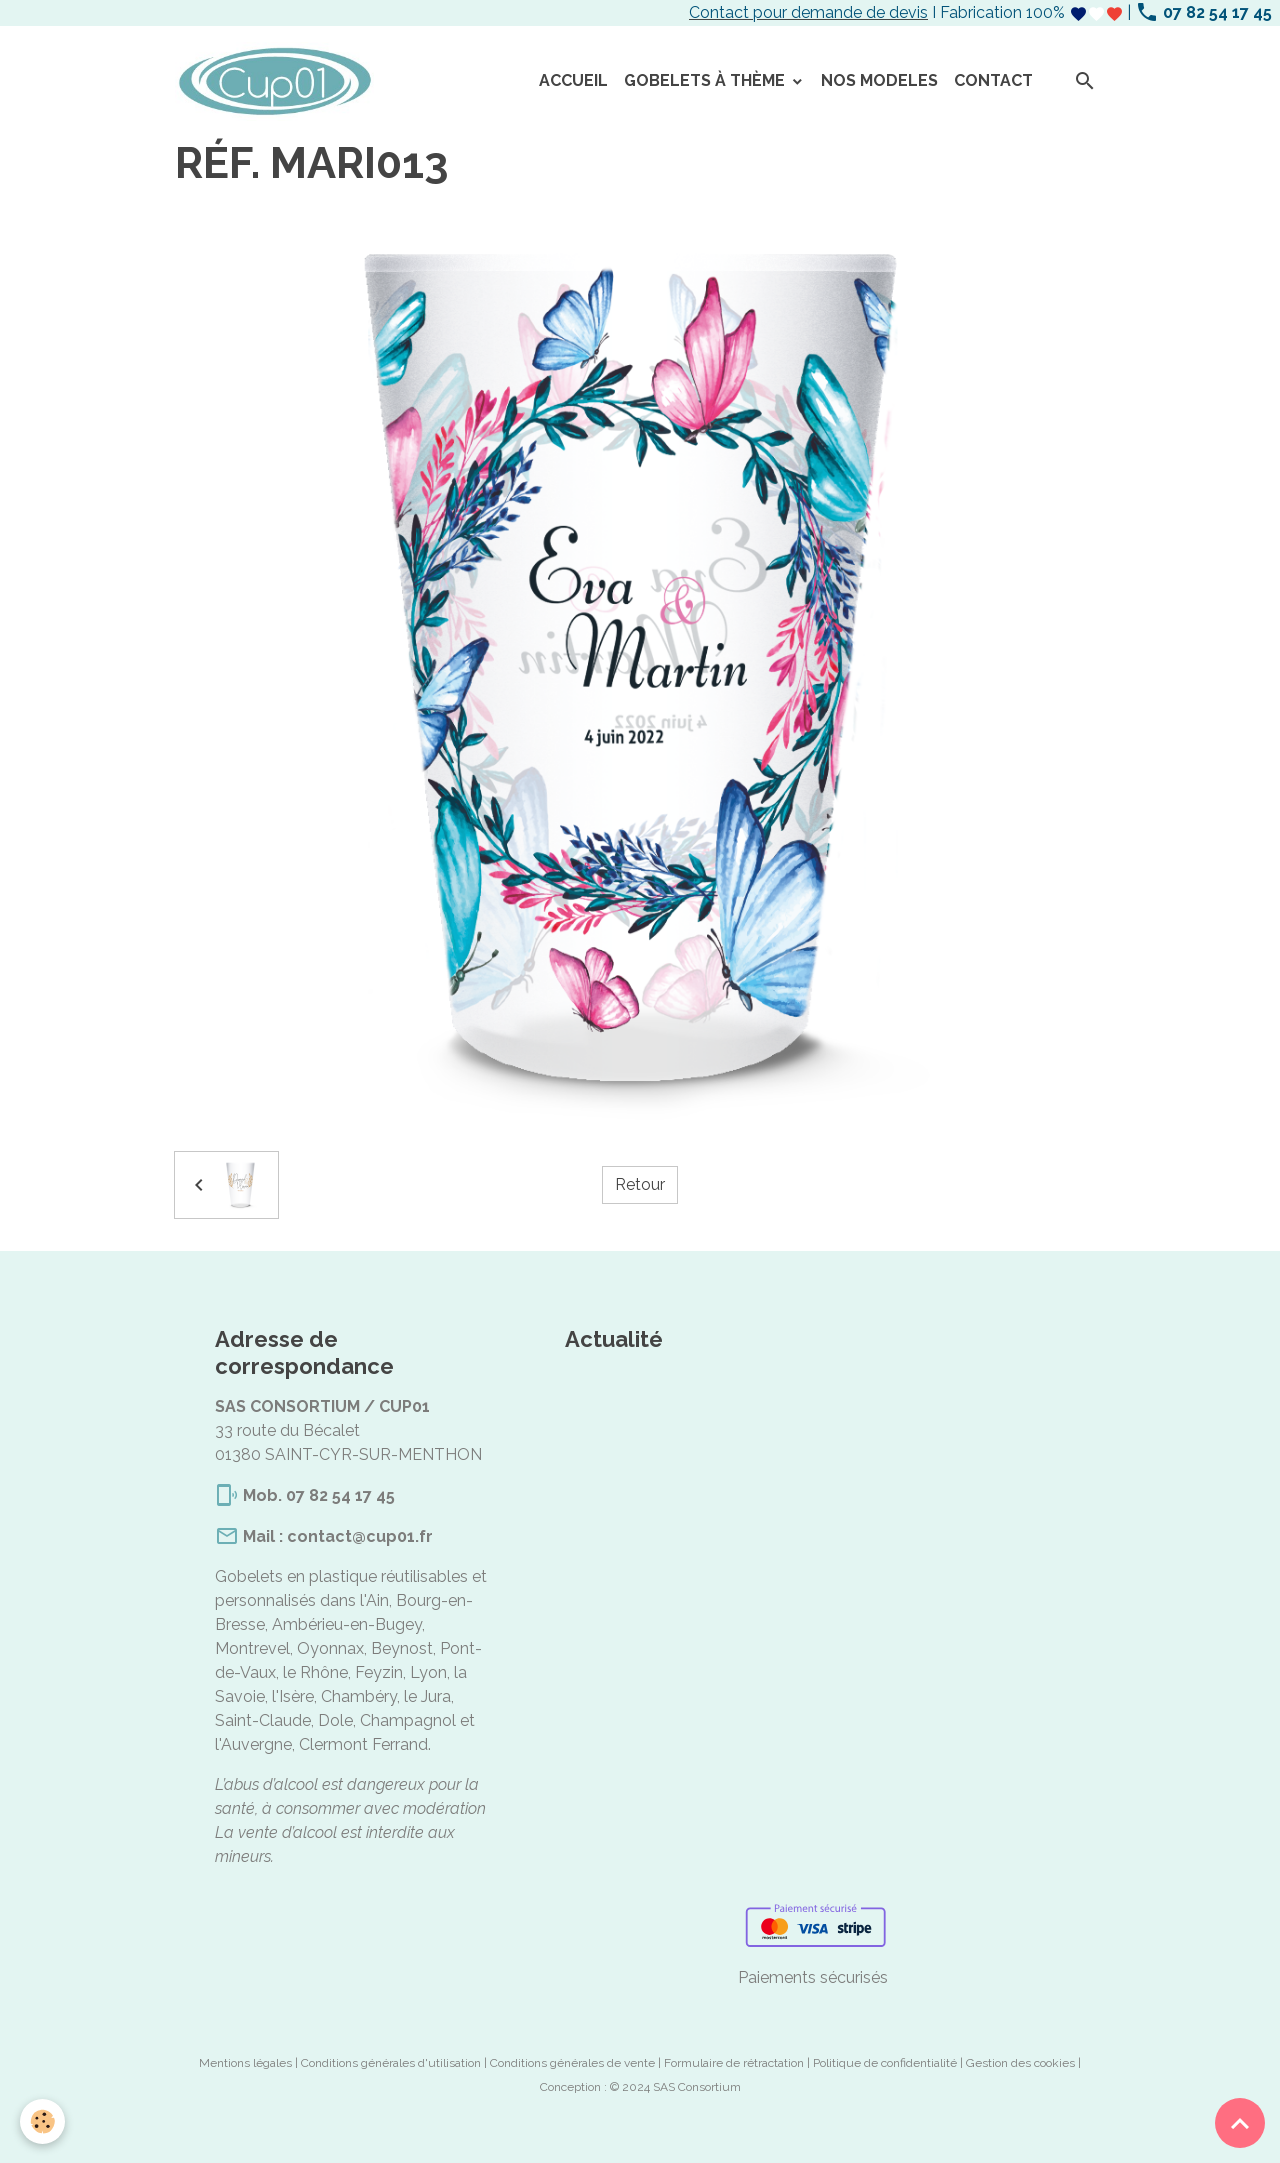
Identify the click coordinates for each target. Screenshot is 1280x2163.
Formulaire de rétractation (734, 2063)
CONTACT (993, 80)
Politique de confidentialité (885, 2063)
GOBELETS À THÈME (706, 80)
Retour (640, 1184)
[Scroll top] (1240, 2123)
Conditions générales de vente (572, 2063)
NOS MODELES (879, 80)
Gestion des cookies (1020, 2063)
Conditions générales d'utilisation (391, 2063)
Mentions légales (245, 2063)
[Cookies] (42, 2121)
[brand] (278, 82)
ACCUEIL (573, 80)
